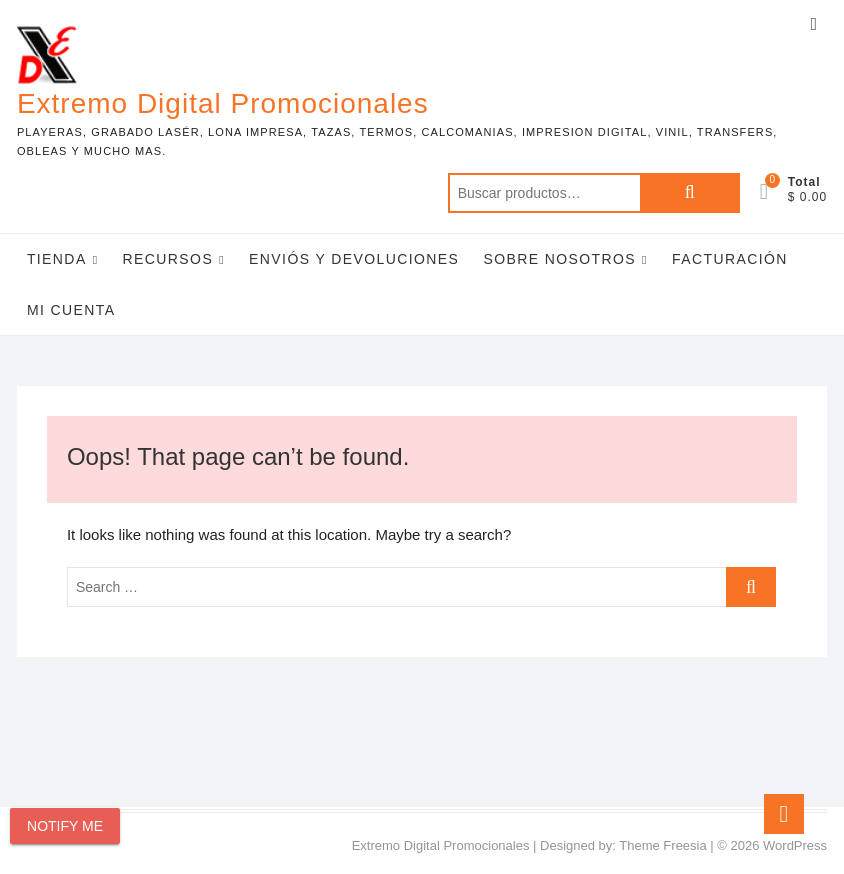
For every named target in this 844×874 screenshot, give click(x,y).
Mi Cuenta (71, 310)
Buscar (690, 193)
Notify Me (65, 826)
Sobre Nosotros (559, 259)
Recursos (168, 259)
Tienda (57, 259)
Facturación (730, 259)
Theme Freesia (662, 845)
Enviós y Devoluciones (354, 259)
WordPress (795, 845)
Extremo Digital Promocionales (223, 103)
